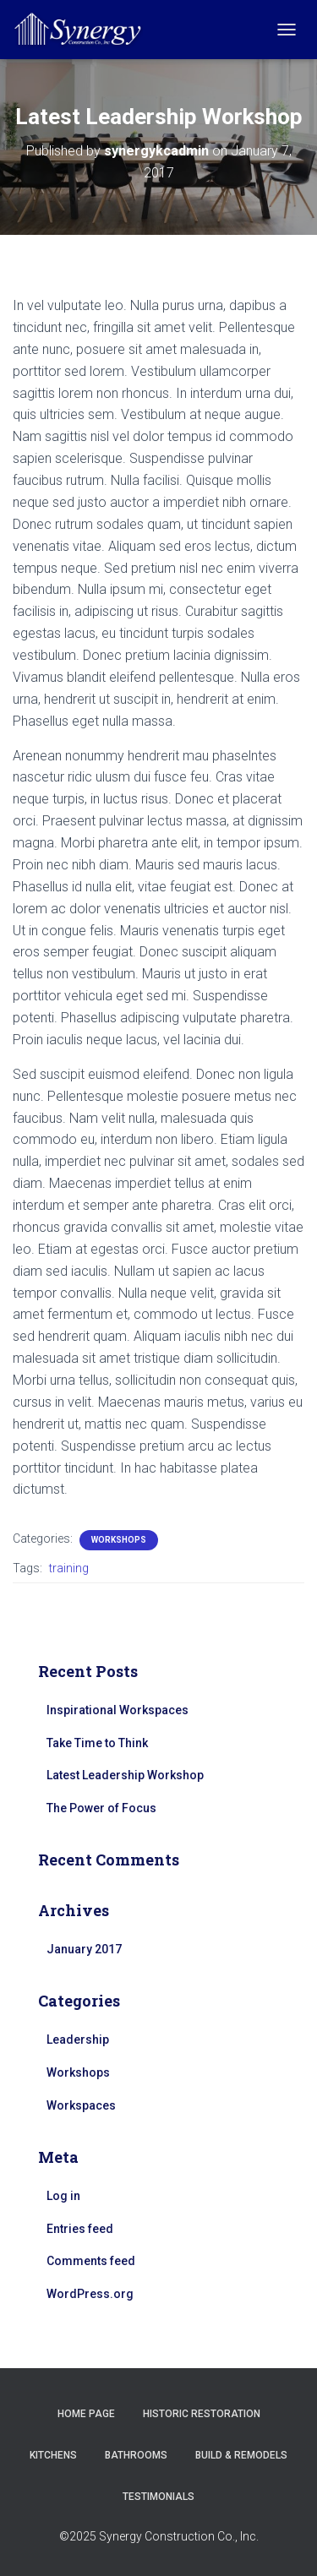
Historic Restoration (201, 2414)
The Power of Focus (101, 1808)
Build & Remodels (241, 2455)
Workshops (118, 1539)
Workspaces (81, 2105)
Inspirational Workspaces (117, 1710)
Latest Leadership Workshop (125, 1775)
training (69, 1568)
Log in (63, 2196)
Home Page (86, 2414)
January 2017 (84, 1949)
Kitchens (53, 2455)
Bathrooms (136, 2455)
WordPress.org (90, 2294)
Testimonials (158, 2496)
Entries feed (79, 2229)
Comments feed (90, 2261)
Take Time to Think (97, 1743)
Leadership (77, 2039)
